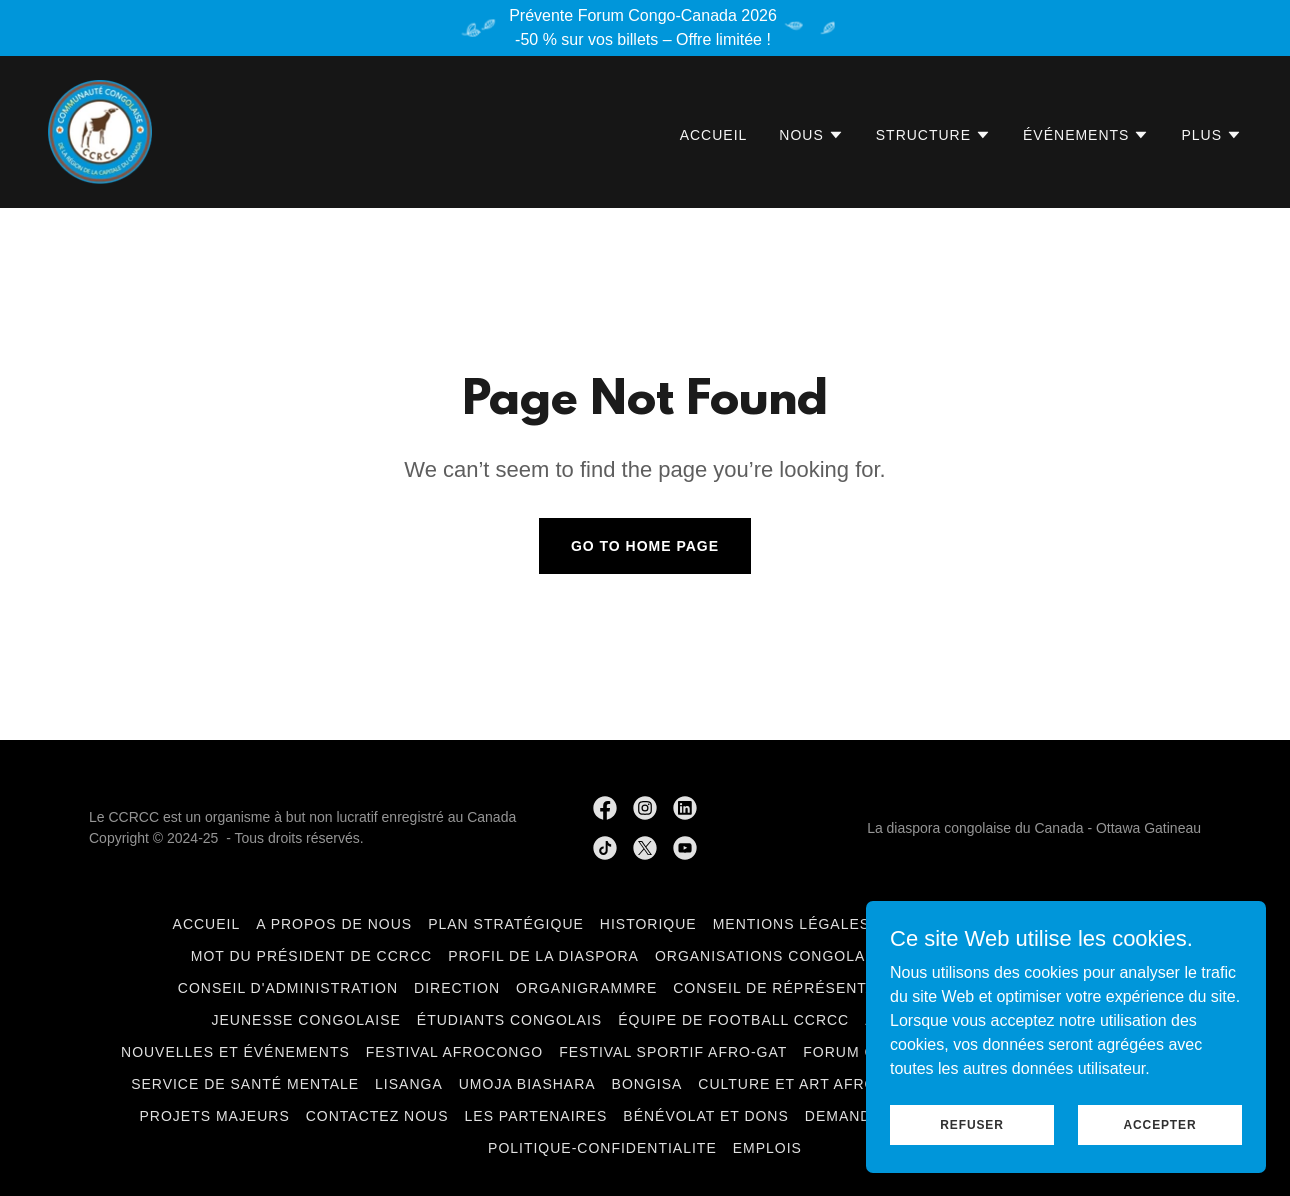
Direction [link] (457, 988)
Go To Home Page (645, 546)
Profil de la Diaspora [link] (543, 956)
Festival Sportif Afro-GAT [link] (673, 1052)
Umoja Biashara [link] (527, 1084)
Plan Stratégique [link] (506, 924)
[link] (100, 130)
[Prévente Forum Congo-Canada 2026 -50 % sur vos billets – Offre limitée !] (645, 28)
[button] (811, 135)
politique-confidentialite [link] (602, 1148)
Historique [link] (648, 924)
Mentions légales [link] (792, 924)
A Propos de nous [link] (334, 924)
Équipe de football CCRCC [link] (733, 1020)
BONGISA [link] (647, 1084)
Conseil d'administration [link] (288, 988)
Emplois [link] (767, 1148)
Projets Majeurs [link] (214, 1116)
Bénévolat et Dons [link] (706, 1116)
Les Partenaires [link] (536, 1116)
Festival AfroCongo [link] (454, 1052)
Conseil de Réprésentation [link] (792, 988)
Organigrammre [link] (586, 988)
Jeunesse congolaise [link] (306, 1020)
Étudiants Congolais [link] (509, 1020)
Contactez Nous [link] (377, 1116)
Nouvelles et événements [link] (235, 1052)
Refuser (971, 1124)
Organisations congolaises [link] (778, 956)
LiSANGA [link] (409, 1084)
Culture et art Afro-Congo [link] (819, 1084)
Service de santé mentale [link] (245, 1084)
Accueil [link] (714, 135)
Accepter (1160, 1124)
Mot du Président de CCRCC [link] (311, 956)
